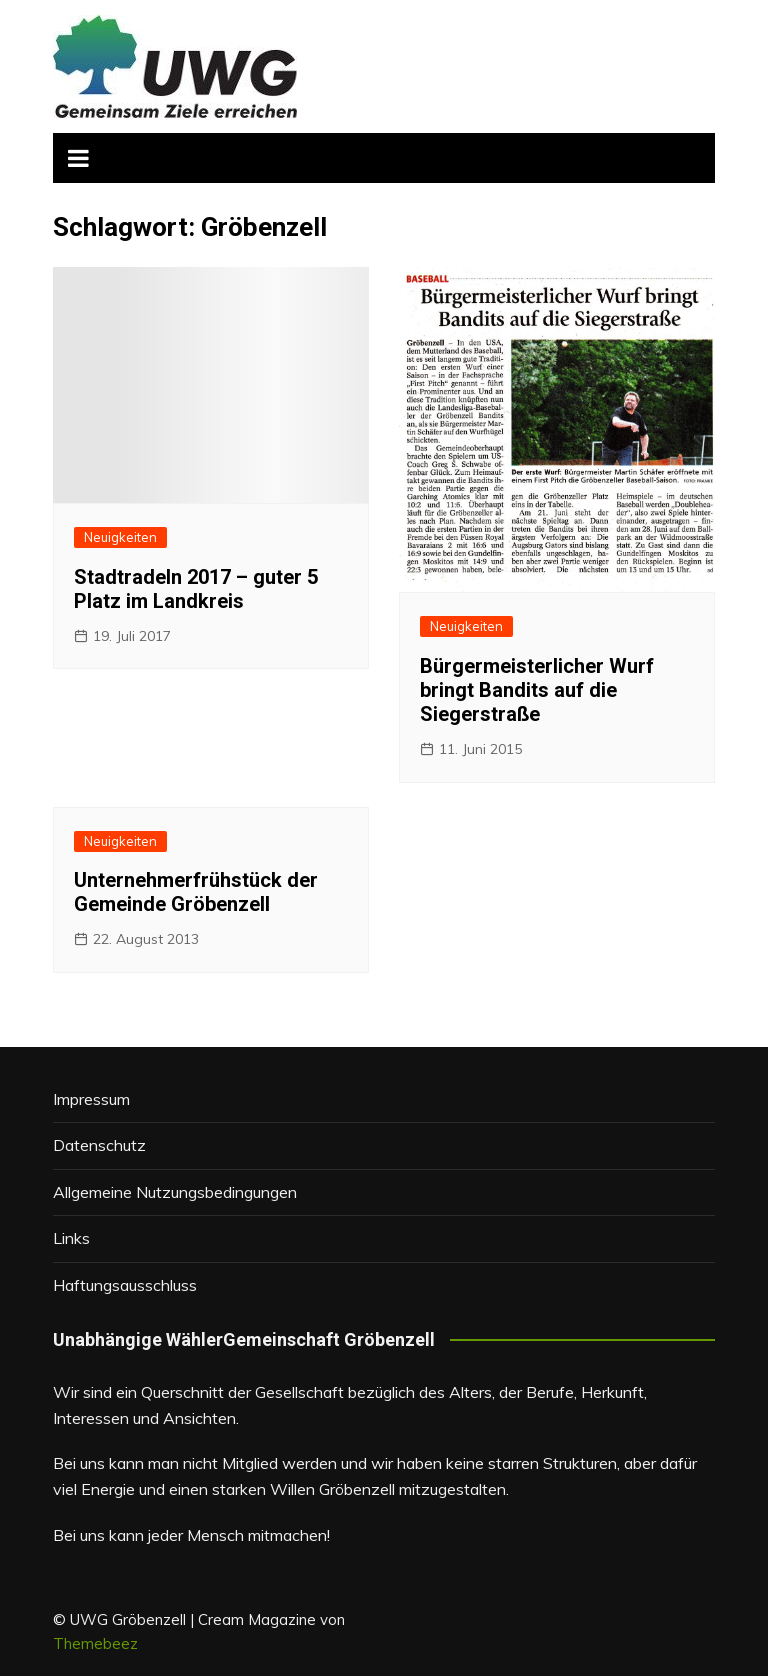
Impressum (91, 1099)
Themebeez (95, 1643)
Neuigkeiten (120, 537)
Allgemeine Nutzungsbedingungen (175, 1192)
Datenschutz (99, 1145)
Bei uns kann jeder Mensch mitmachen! (191, 1535)
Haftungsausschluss (125, 1285)
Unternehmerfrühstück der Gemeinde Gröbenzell (196, 892)
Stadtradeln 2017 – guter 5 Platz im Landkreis (196, 589)
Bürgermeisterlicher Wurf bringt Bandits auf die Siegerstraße (537, 690)
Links (71, 1238)
